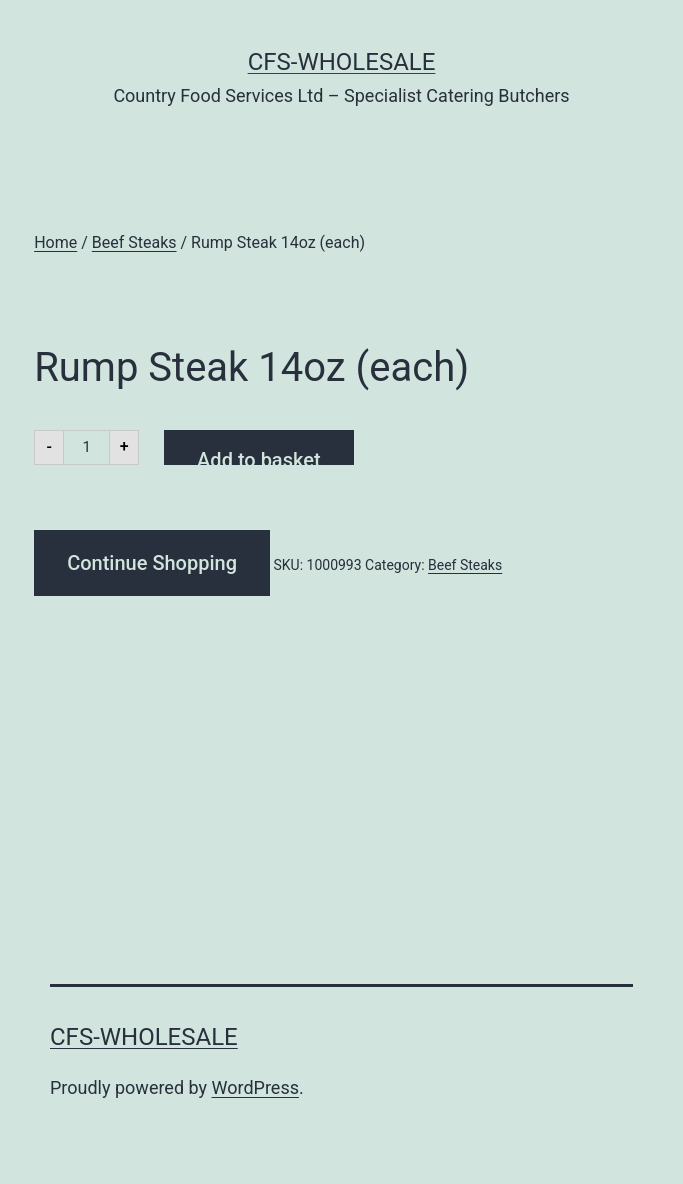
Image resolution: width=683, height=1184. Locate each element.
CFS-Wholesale (342, 62)
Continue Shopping (152, 563)
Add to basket (258, 456)
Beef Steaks (134, 242)
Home (55, 242)
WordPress (255, 1087)
